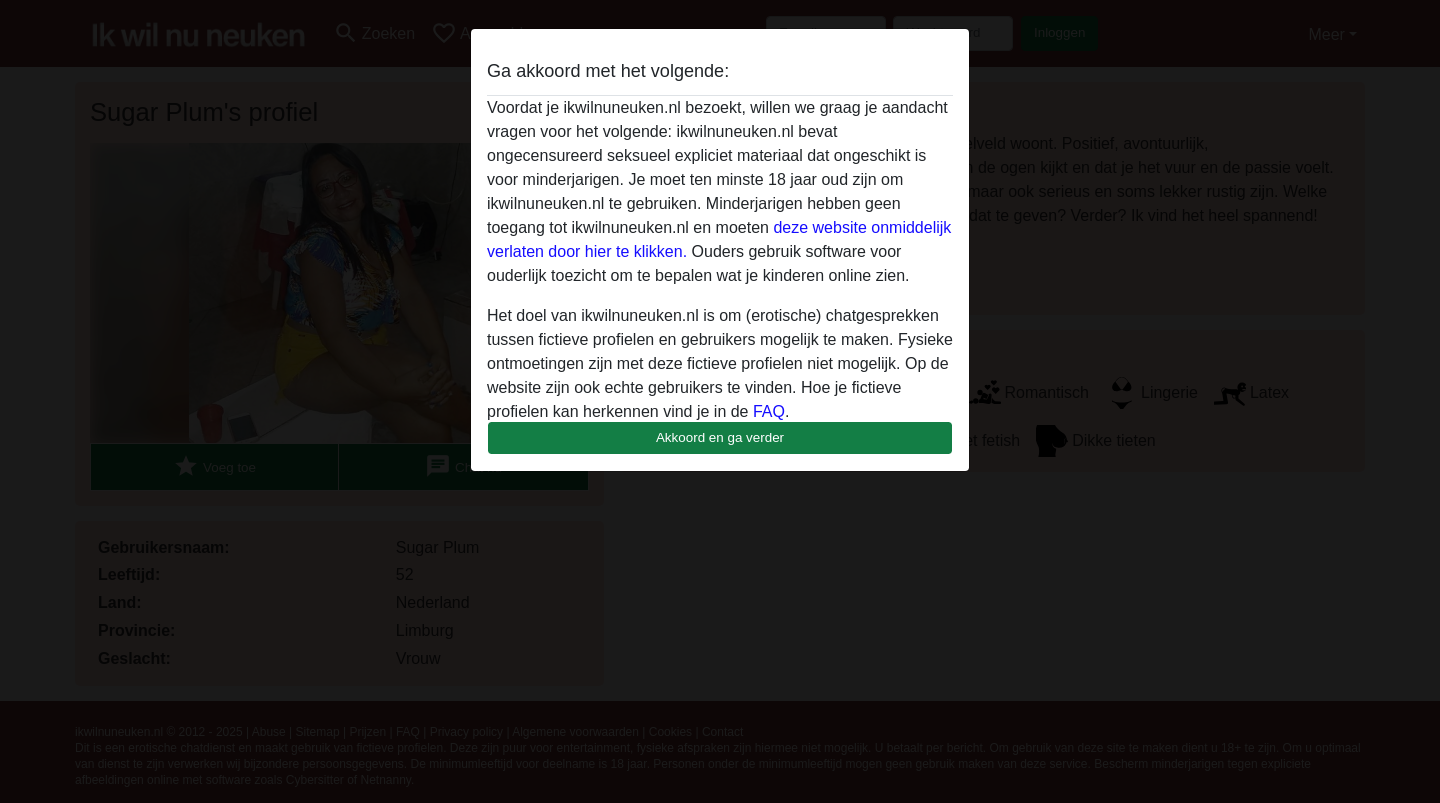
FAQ (769, 411)
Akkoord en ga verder (720, 437)
